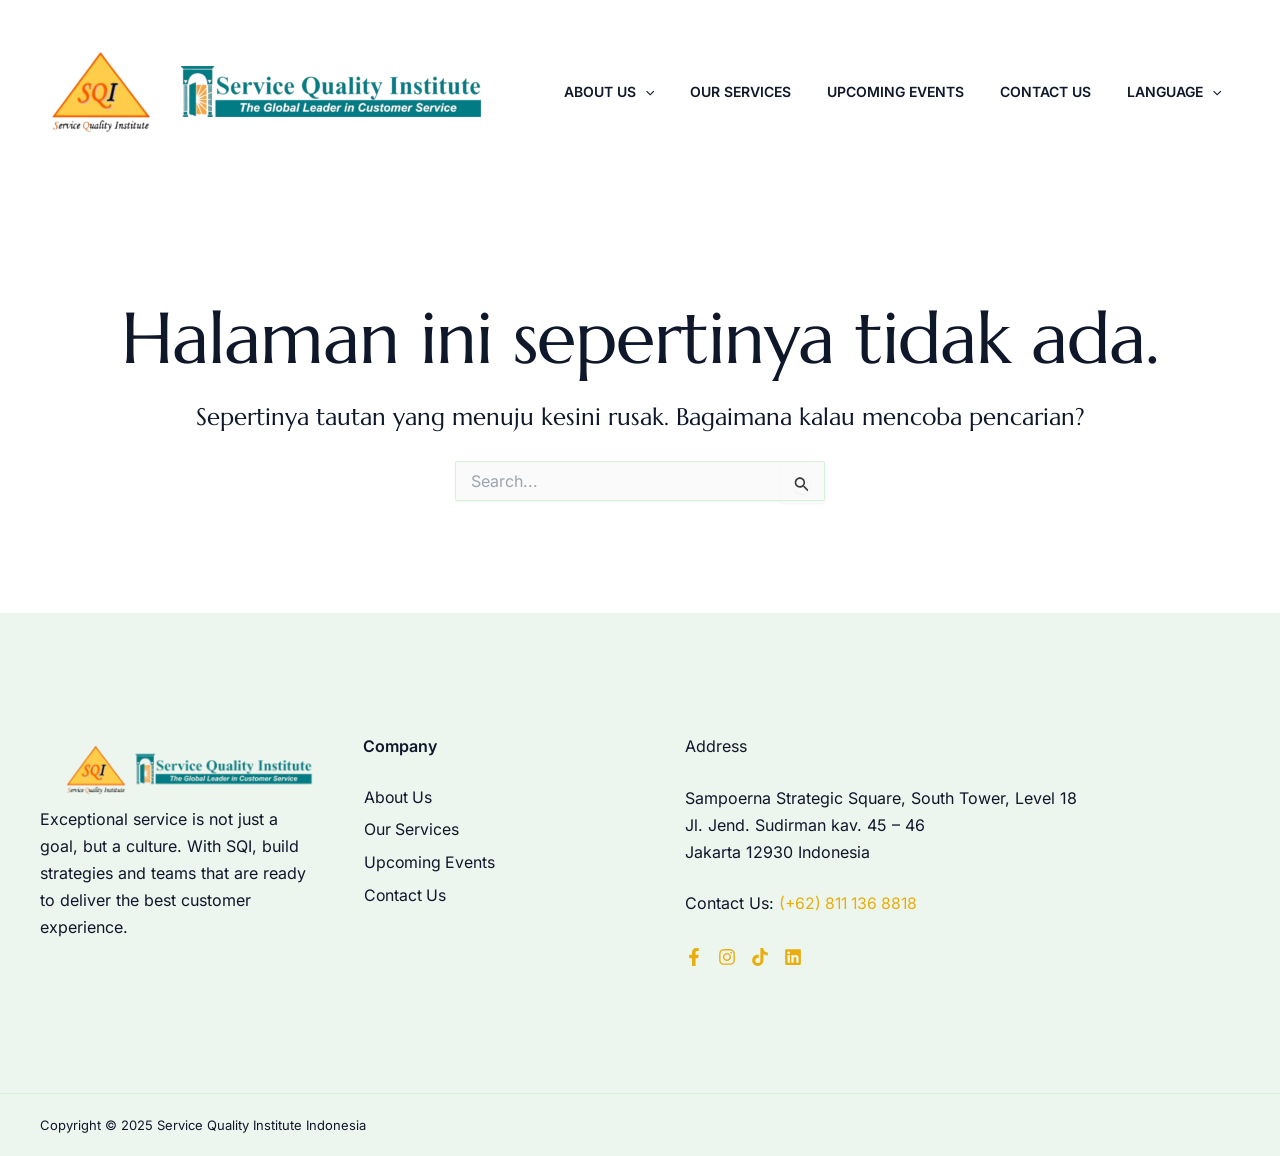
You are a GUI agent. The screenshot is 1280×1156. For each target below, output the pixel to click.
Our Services (781, 98)
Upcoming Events (924, 98)
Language (1179, 99)
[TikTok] (760, 956)
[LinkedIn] (793, 956)
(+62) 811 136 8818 (852, 904)
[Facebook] (694, 956)
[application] (697, 99)
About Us (661, 99)
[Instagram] (727, 956)
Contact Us (1062, 98)
